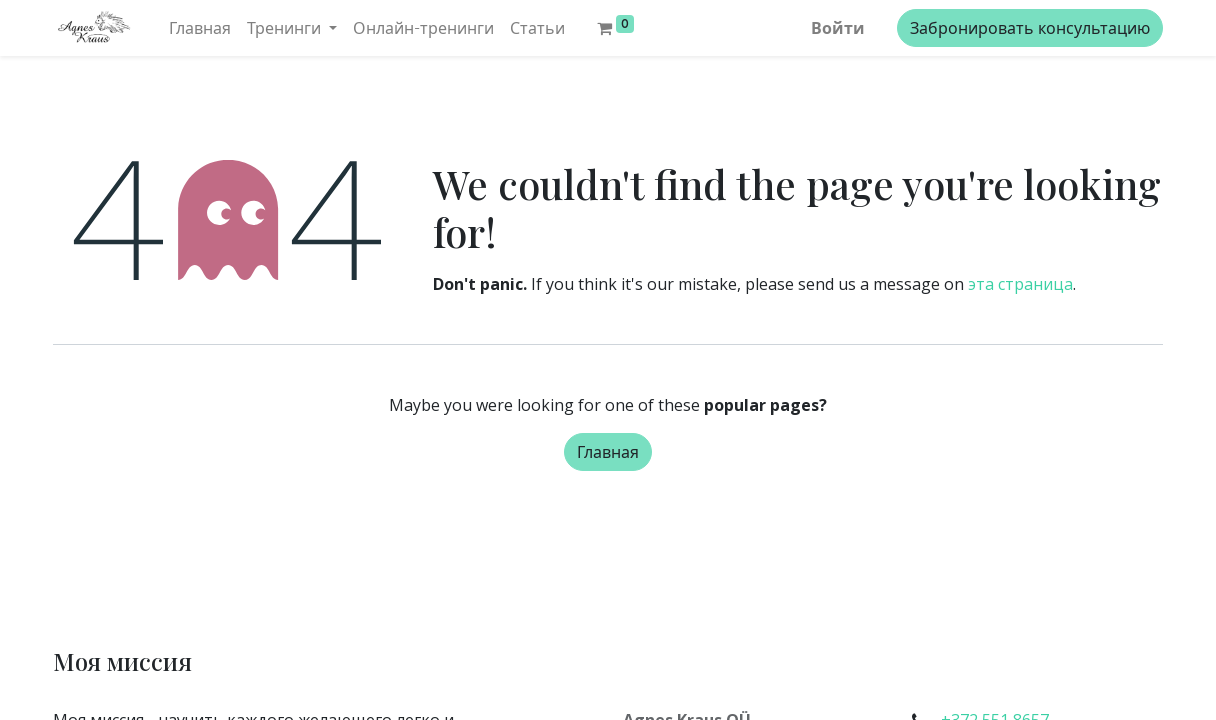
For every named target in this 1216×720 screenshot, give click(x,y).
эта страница (1020, 284)
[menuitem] (200, 28)
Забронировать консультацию (1030, 28)
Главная (608, 452)
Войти (838, 28)
